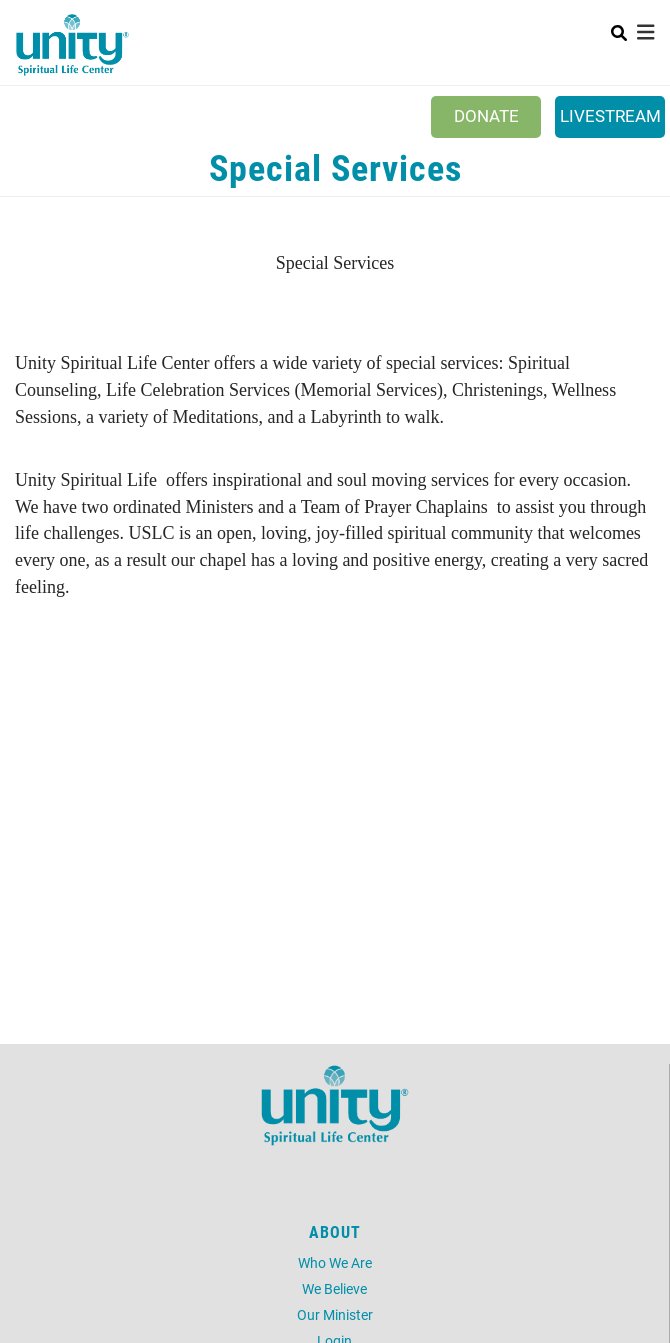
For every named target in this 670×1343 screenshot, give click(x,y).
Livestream (610, 115)
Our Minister (335, 1314)
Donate (486, 115)
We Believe (334, 1288)
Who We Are (335, 1262)
